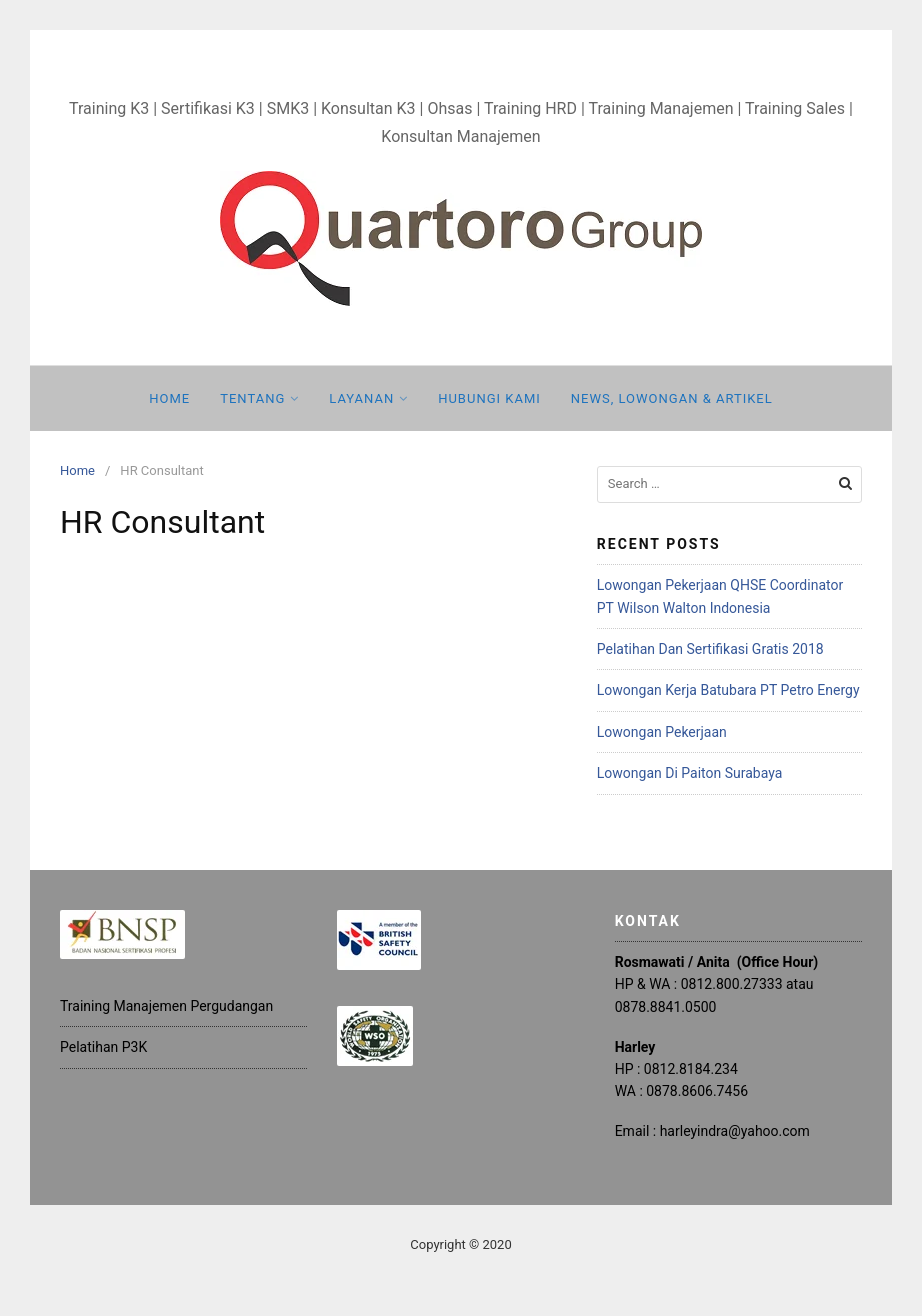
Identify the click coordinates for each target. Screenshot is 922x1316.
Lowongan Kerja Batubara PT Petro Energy (728, 690)
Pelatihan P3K (103, 1047)
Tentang (252, 398)
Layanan (361, 398)
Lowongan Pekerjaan (662, 732)
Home (169, 398)
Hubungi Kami (489, 398)
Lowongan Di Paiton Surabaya (690, 773)
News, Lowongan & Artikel (672, 398)
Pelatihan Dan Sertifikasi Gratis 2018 (710, 649)
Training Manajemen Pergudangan (166, 1006)
